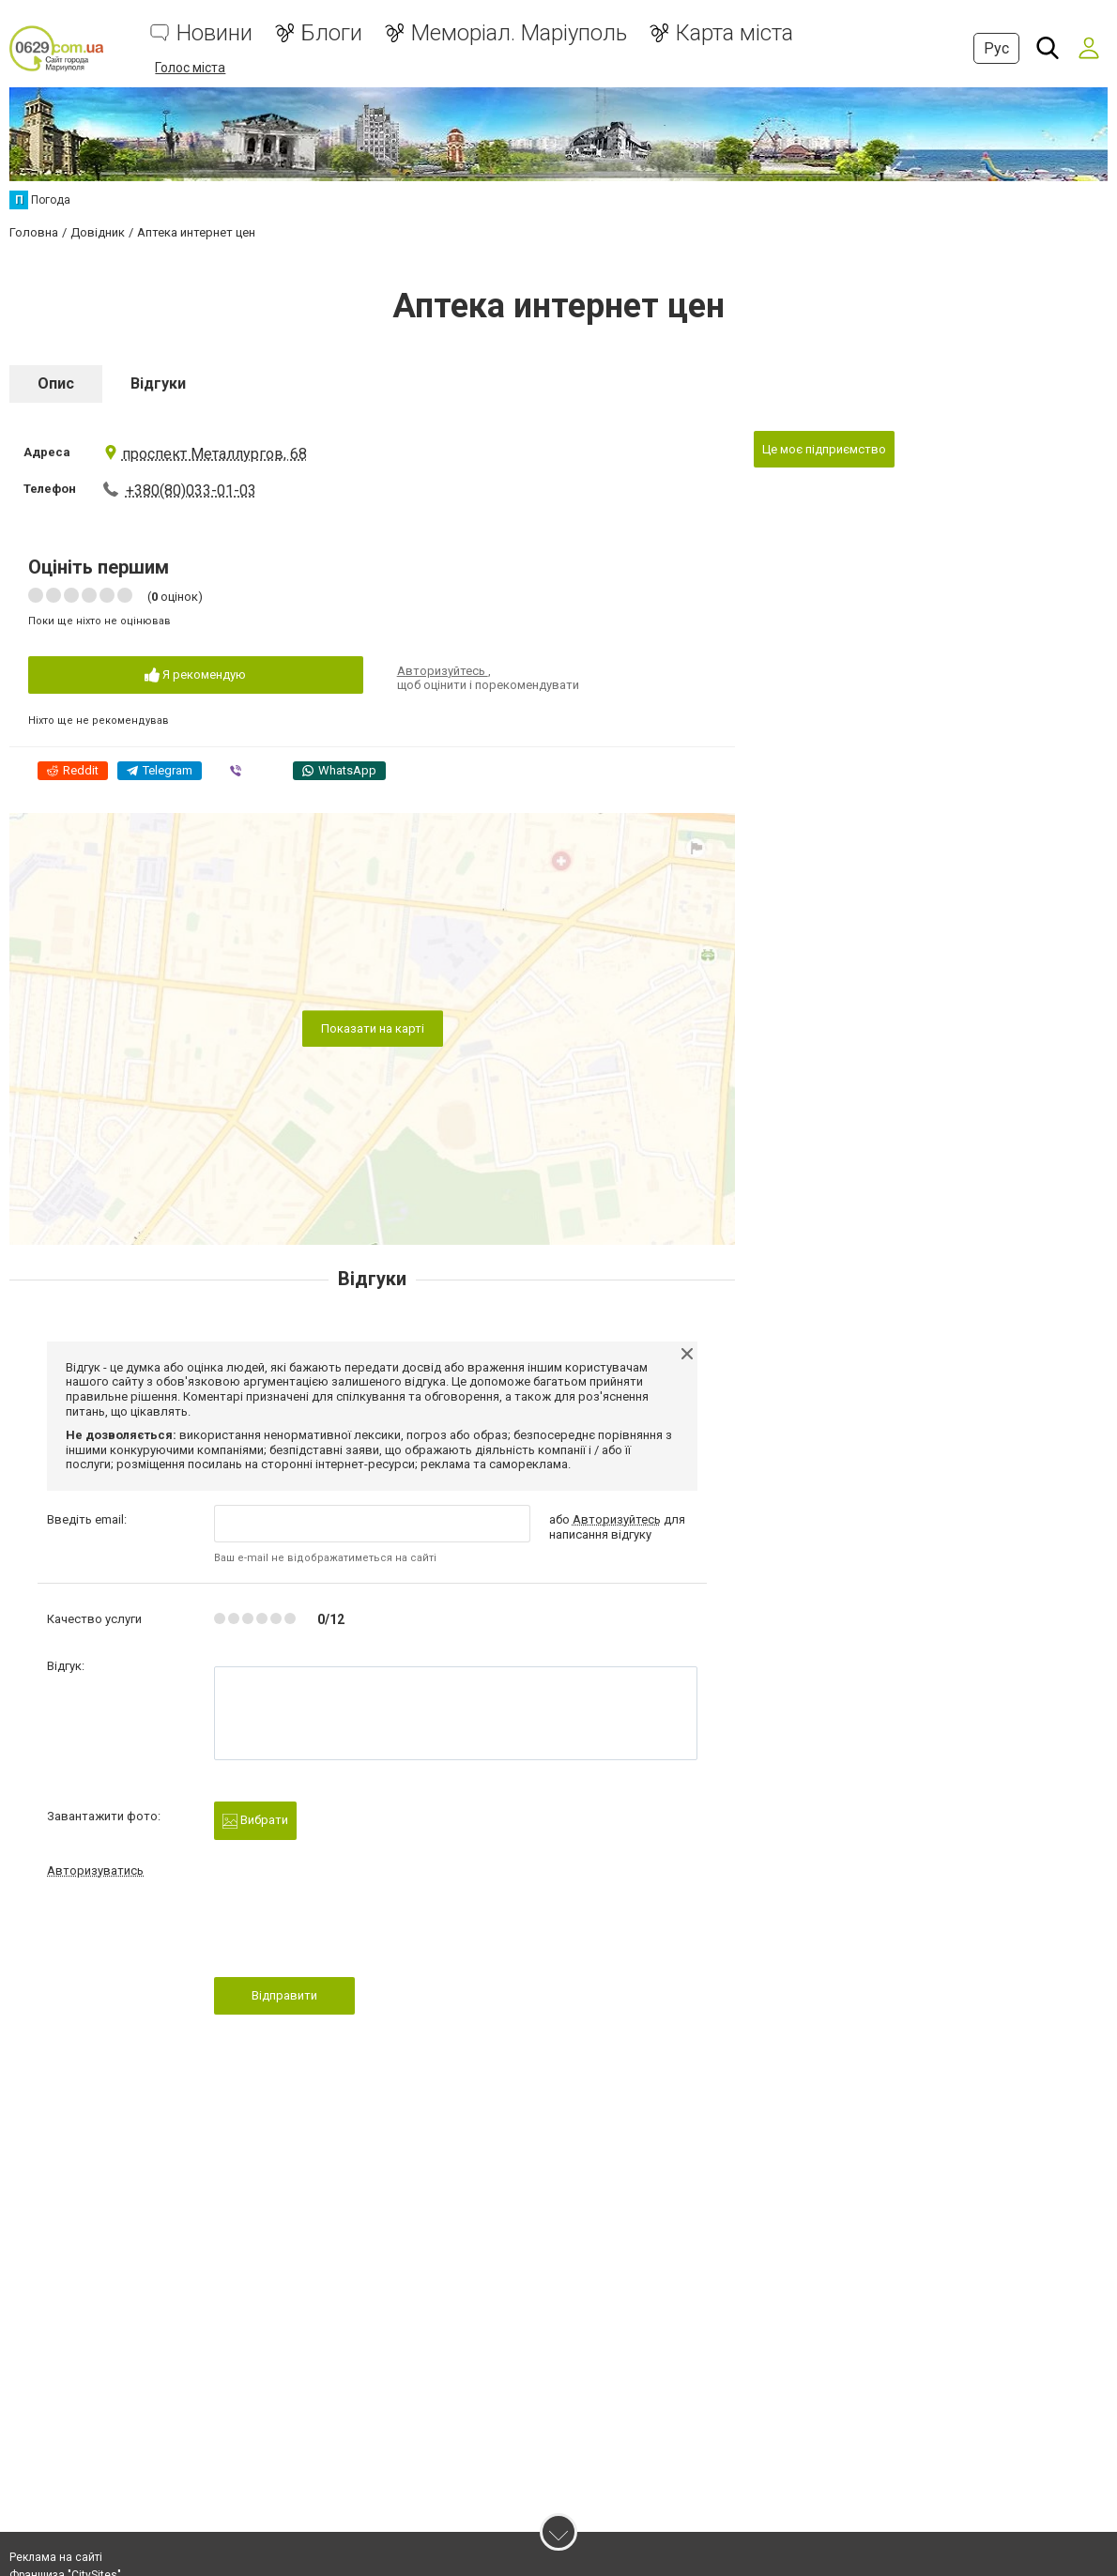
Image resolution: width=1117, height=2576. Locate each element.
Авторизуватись (95, 1870)
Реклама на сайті (55, 2557)
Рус (996, 48)
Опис (56, 382)
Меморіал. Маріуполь (519, 33)
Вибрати (255, 1820)
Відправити (284, 1994)
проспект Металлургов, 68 (205, 453)
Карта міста (734, 33)
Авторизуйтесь (442, 670)
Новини (214, 33)
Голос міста (190, 67)
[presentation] (356, 1932)
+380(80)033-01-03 (191, 489)
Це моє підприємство (824, 448)
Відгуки (158, 382)
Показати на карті (372, 1027)
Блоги (331, 33)
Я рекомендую (195, 674)
